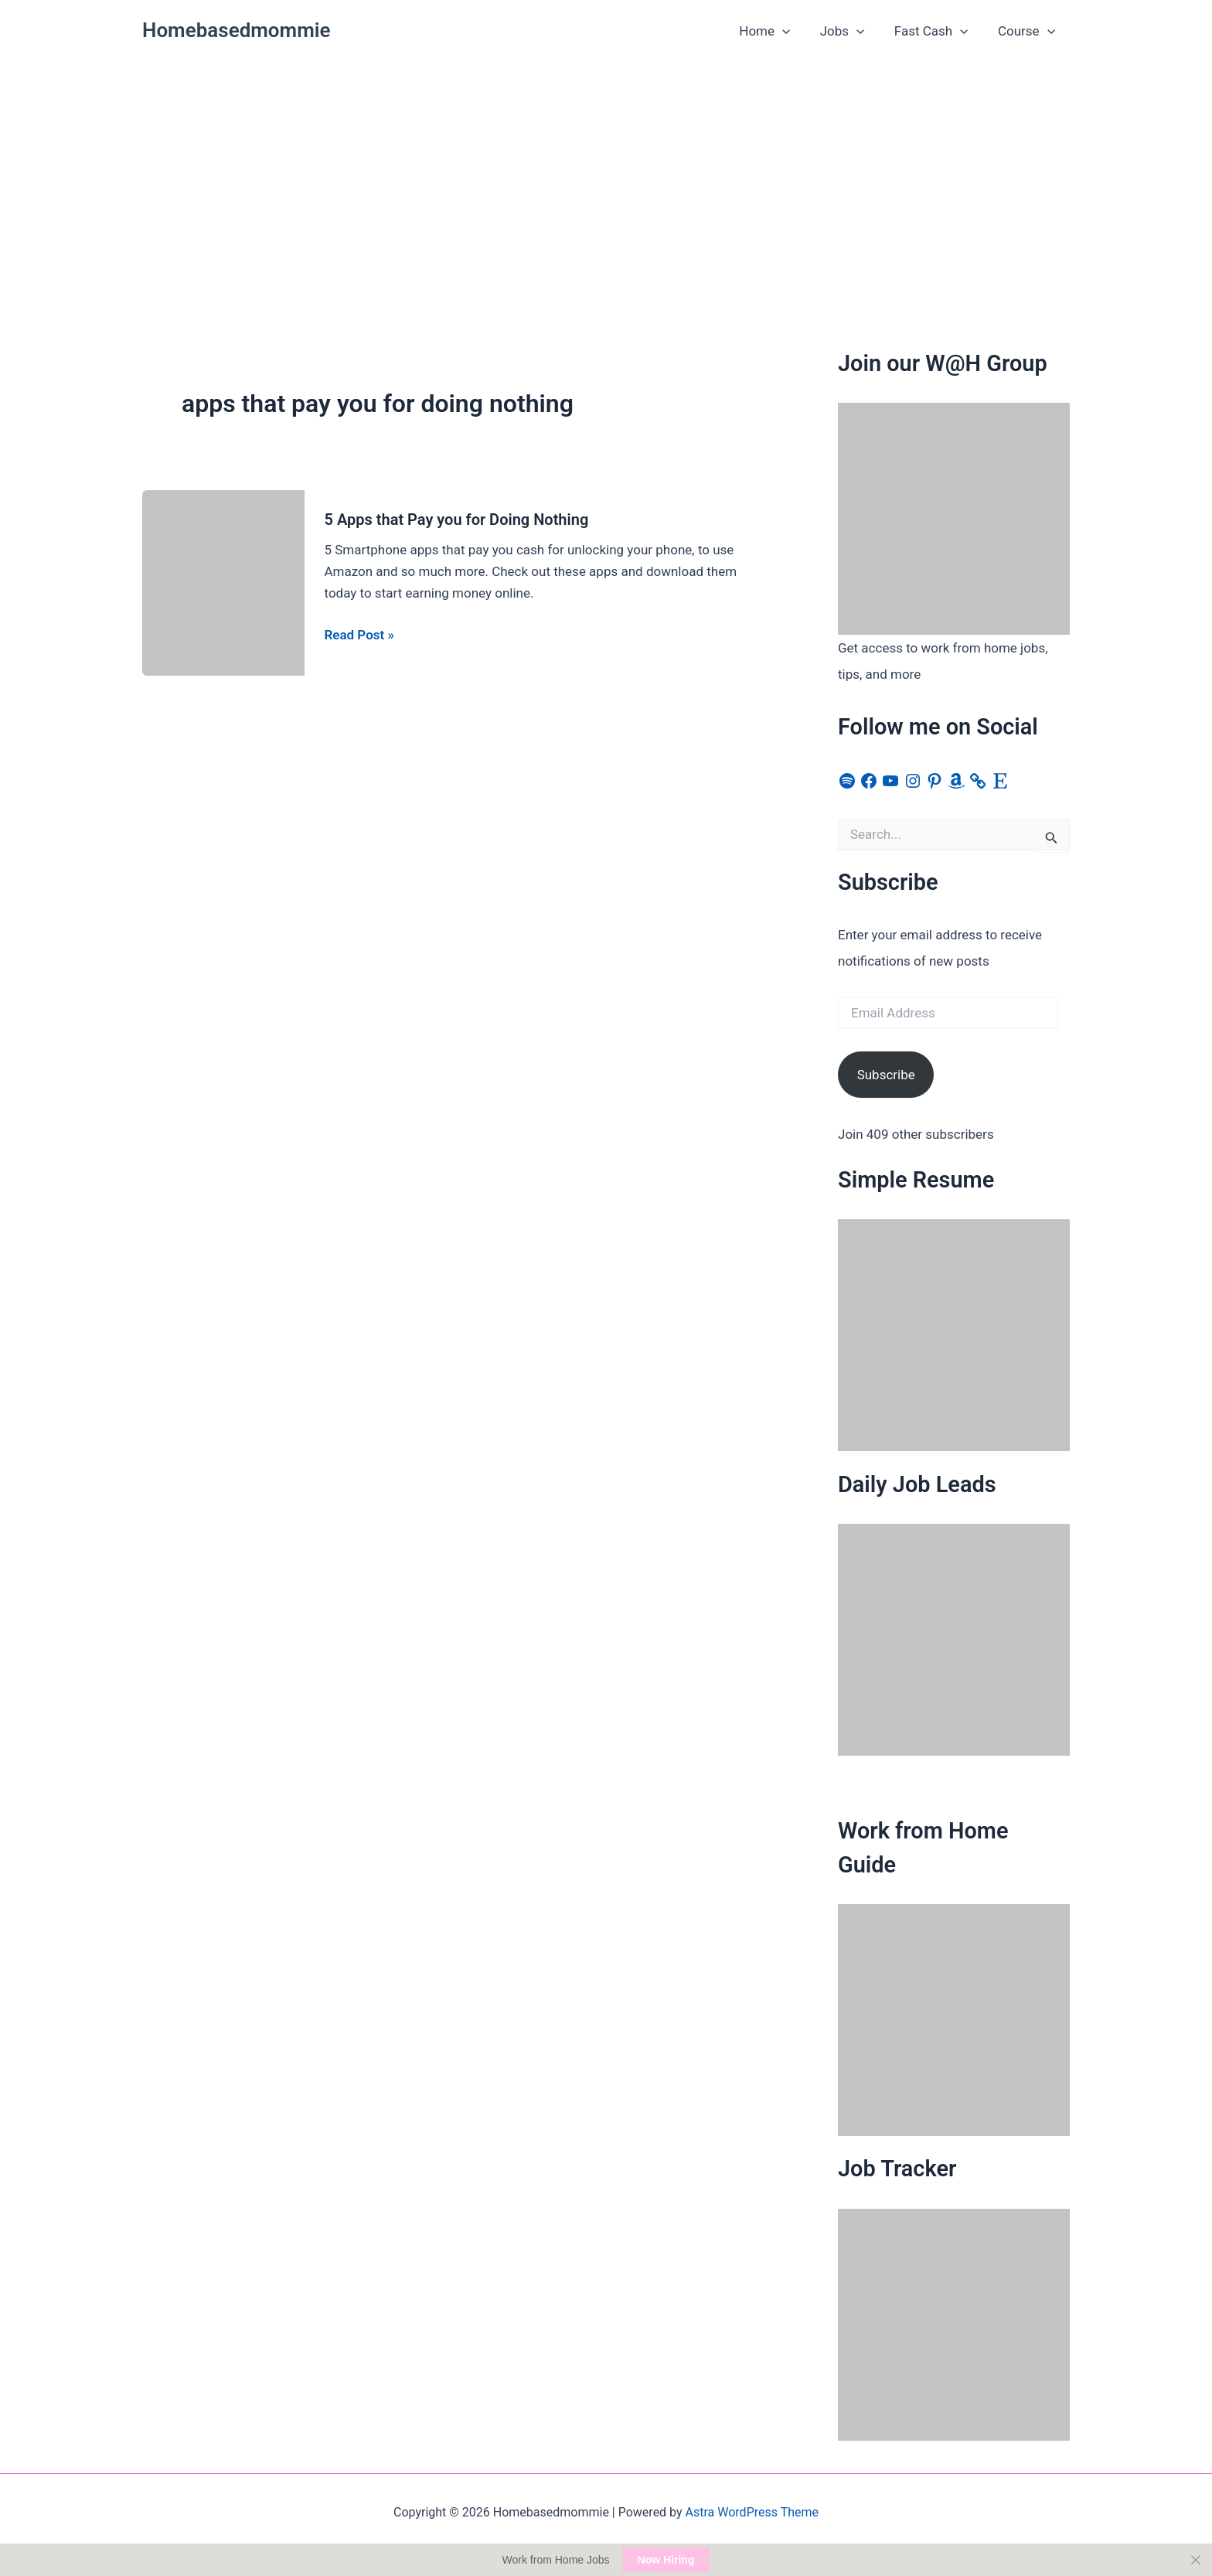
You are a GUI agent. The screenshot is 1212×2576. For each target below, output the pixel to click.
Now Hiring (666, 2560)
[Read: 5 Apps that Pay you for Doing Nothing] (223, 581)
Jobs (851, 31)
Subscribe (886, 1074)
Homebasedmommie (236, 30)
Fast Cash (937, 31)
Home (776, 31)
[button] (794, 31)
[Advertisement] (606, 178)
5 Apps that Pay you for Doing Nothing (457, 519)
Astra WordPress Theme (752, 2512)
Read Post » (359, 635)
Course (1028, 31)
